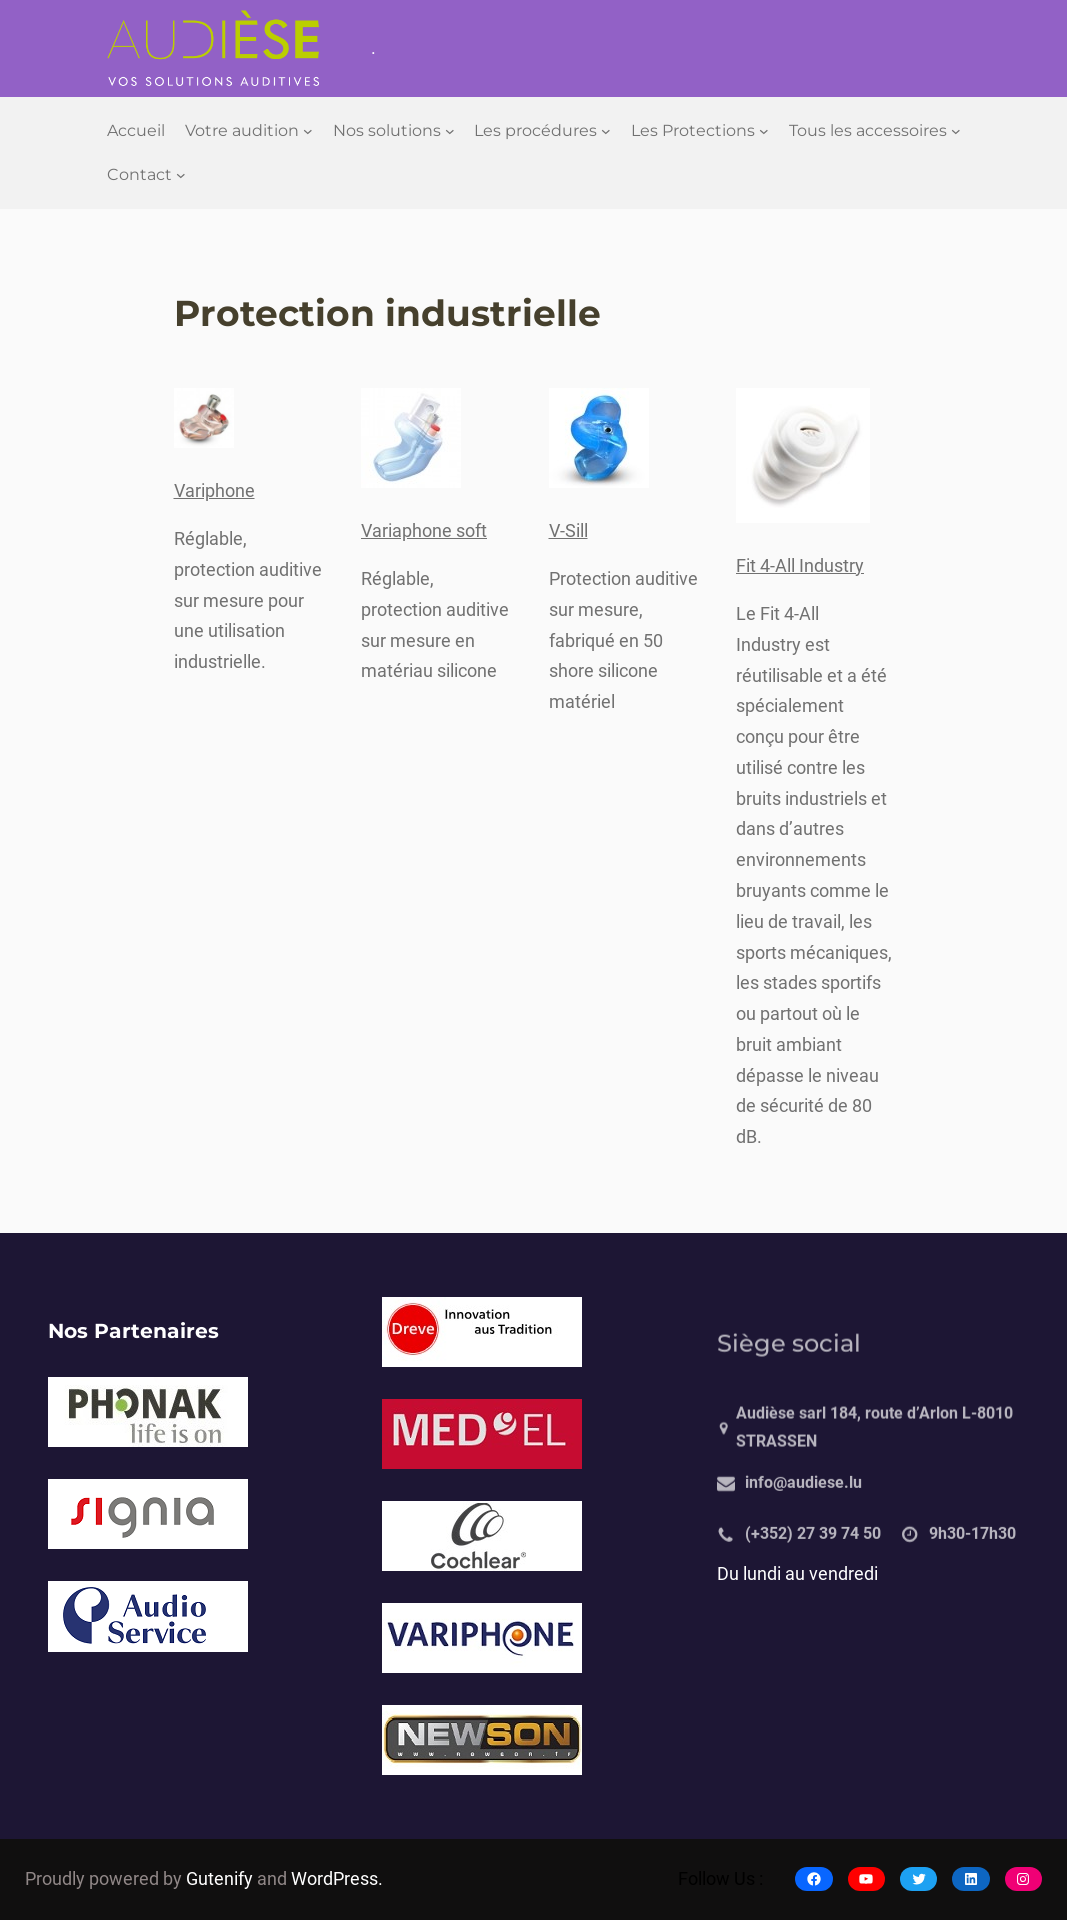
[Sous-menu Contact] (181, 175)
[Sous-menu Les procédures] (606, 131)
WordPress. (337, 1879)
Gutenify (221, 1879)
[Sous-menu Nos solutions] (450, 131)
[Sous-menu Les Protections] (764, 131)
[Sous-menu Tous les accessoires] (956, 131)
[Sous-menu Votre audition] (308, 131)
